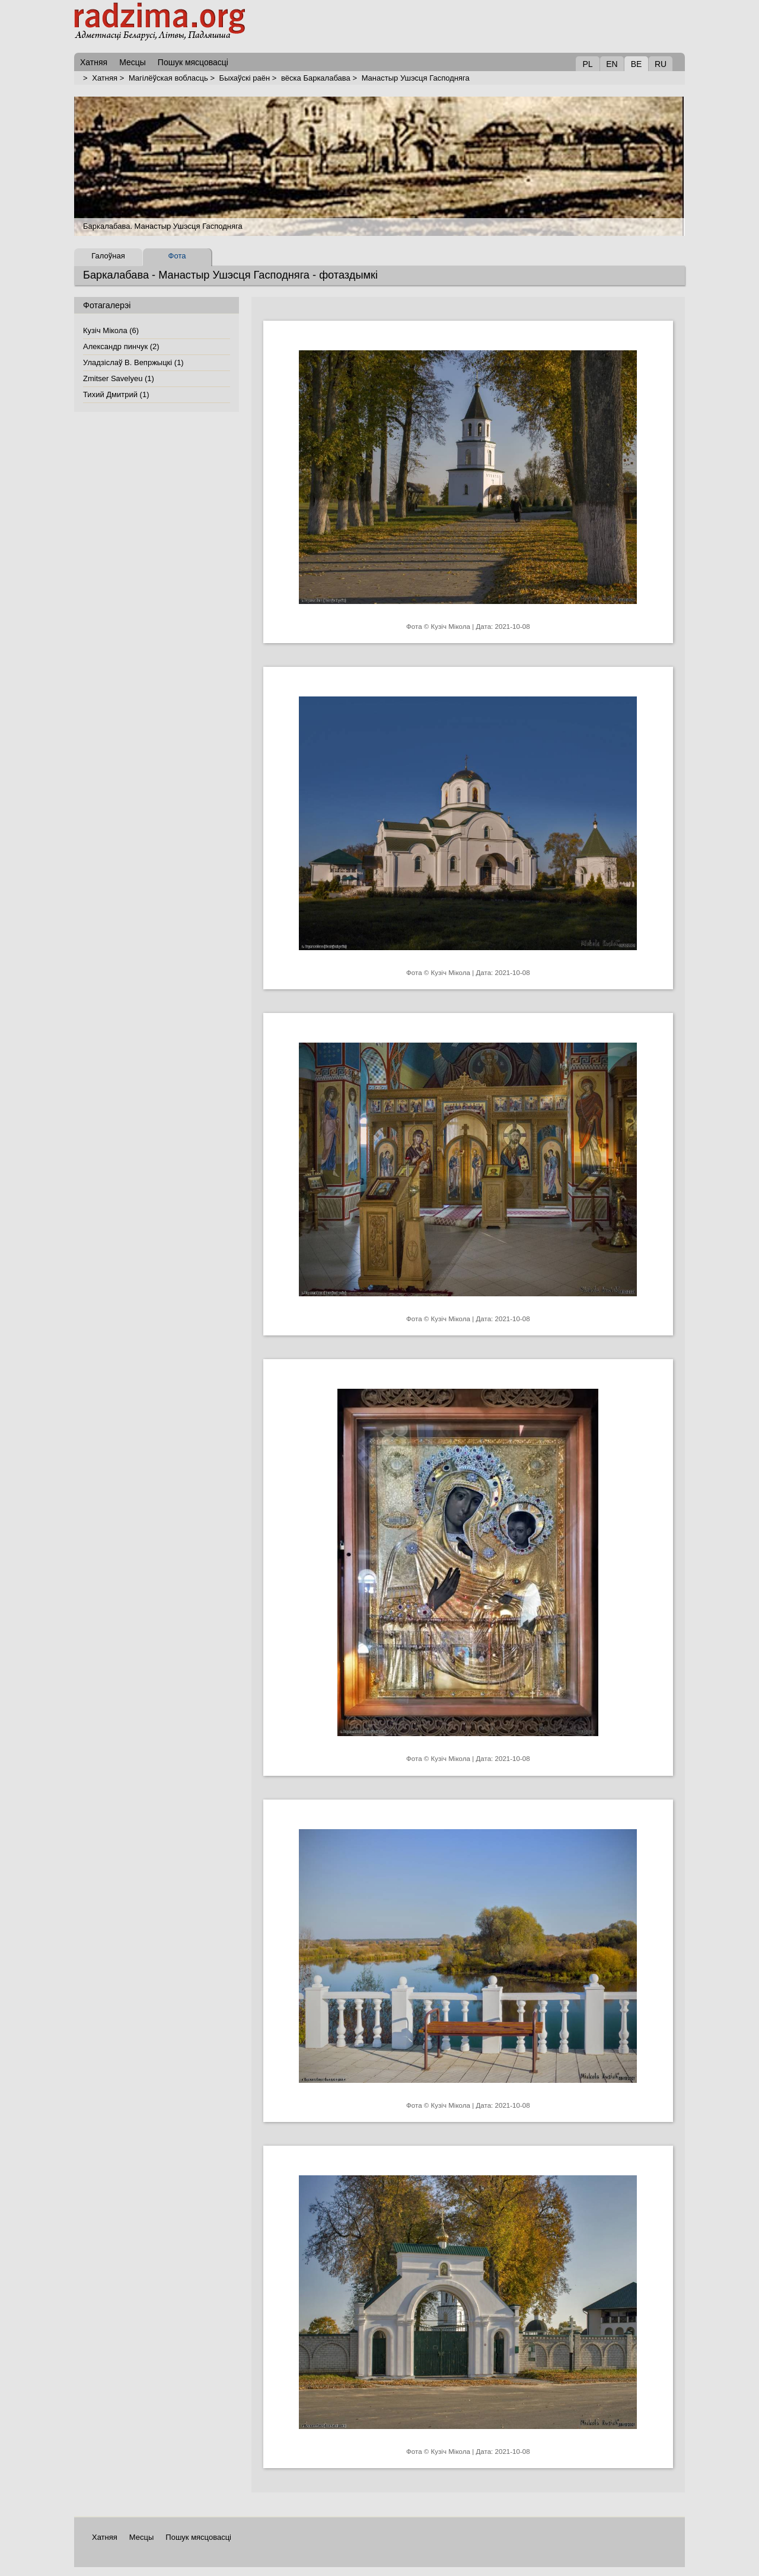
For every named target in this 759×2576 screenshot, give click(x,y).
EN (611, 64)
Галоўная (108, 255)
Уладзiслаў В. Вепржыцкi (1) (133, 362)
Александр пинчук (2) (121, 346)
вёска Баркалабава (315, 77)
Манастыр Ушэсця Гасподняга (416, 77)
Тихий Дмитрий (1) (116, 394)
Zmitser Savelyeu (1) (118, 378)
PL (587, 64)
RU (660, 64)
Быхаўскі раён (244, 77)
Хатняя (104, 77)
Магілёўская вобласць (168, 77)
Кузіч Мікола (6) (111, 330)
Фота (177, 255)
